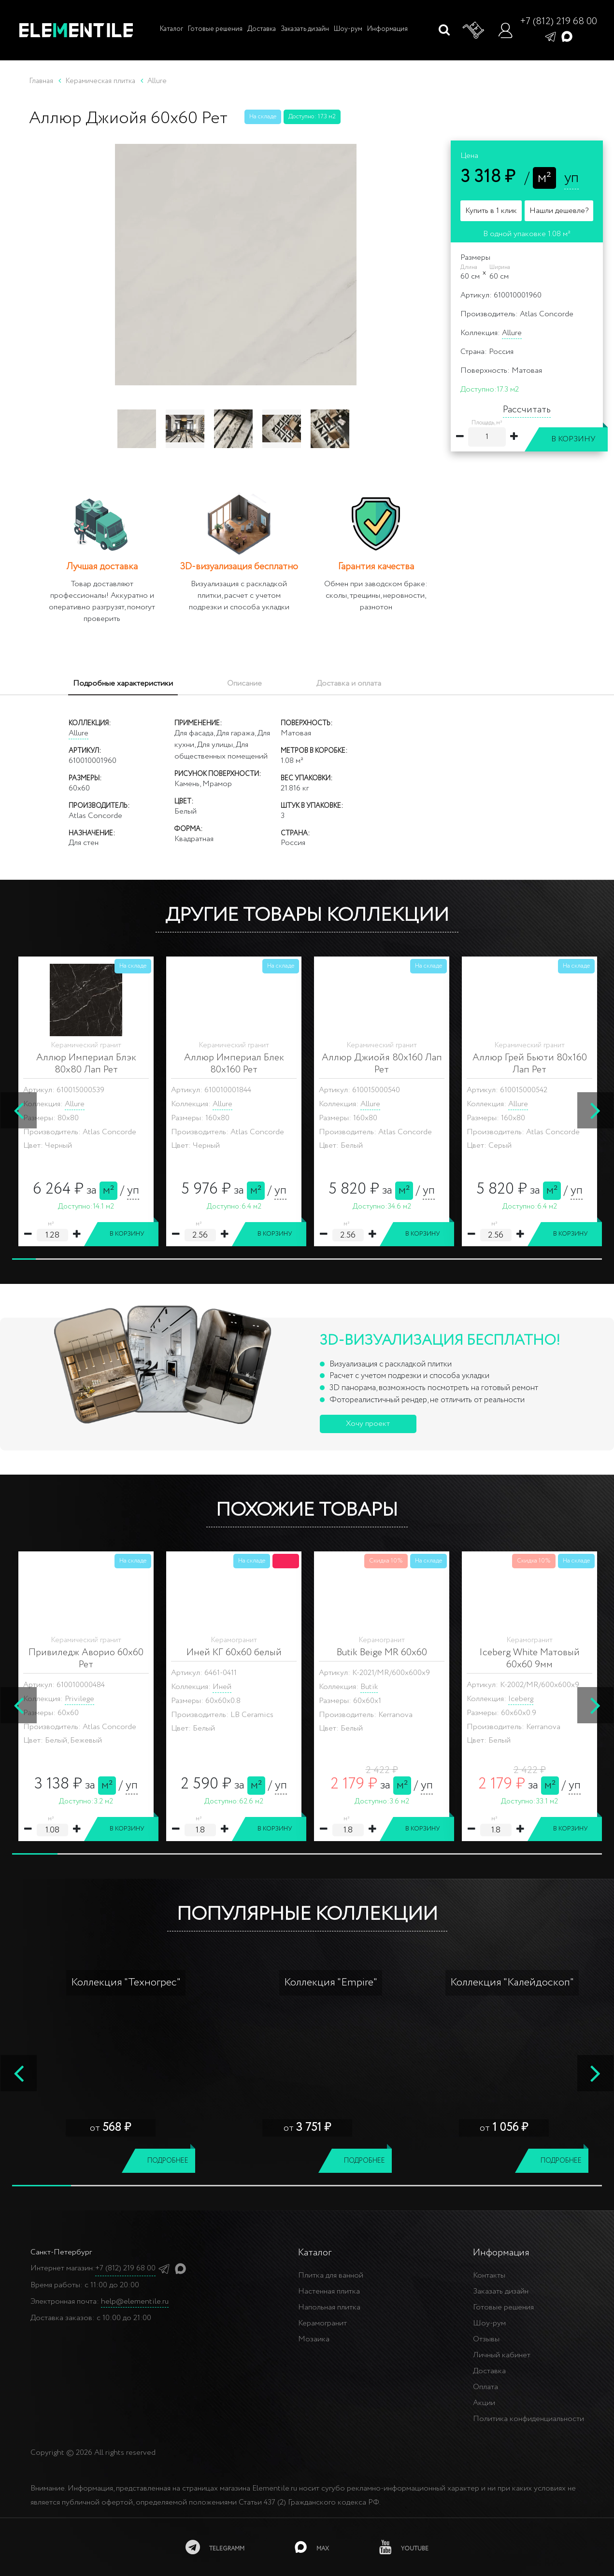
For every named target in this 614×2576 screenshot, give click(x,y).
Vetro (370, 1698)
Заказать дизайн (305, 29)
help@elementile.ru (135, 2301)
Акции (484, 2402)
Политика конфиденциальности (528, 2418)
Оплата (485, 2387)
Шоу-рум (348, 29)
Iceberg (77, 1698)
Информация (387, 29)
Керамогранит (322, 2323)
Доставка (261, 29)
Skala (221, 1698)
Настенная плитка (329, 2291)
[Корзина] (474, 30)
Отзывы (486, 2339)
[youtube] (403, 2547)
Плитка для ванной (330, 2275)
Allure (512, 332)
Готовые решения (215, 29)
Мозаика (313, 2339)
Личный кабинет (501, 2355)
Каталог (170, 29)
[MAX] (312, 2547)
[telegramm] (215, 2547)
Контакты (489, 2275)
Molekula (524, 1698)
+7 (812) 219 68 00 (558, 21)
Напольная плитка (329, 2307)
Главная (41, 81)
